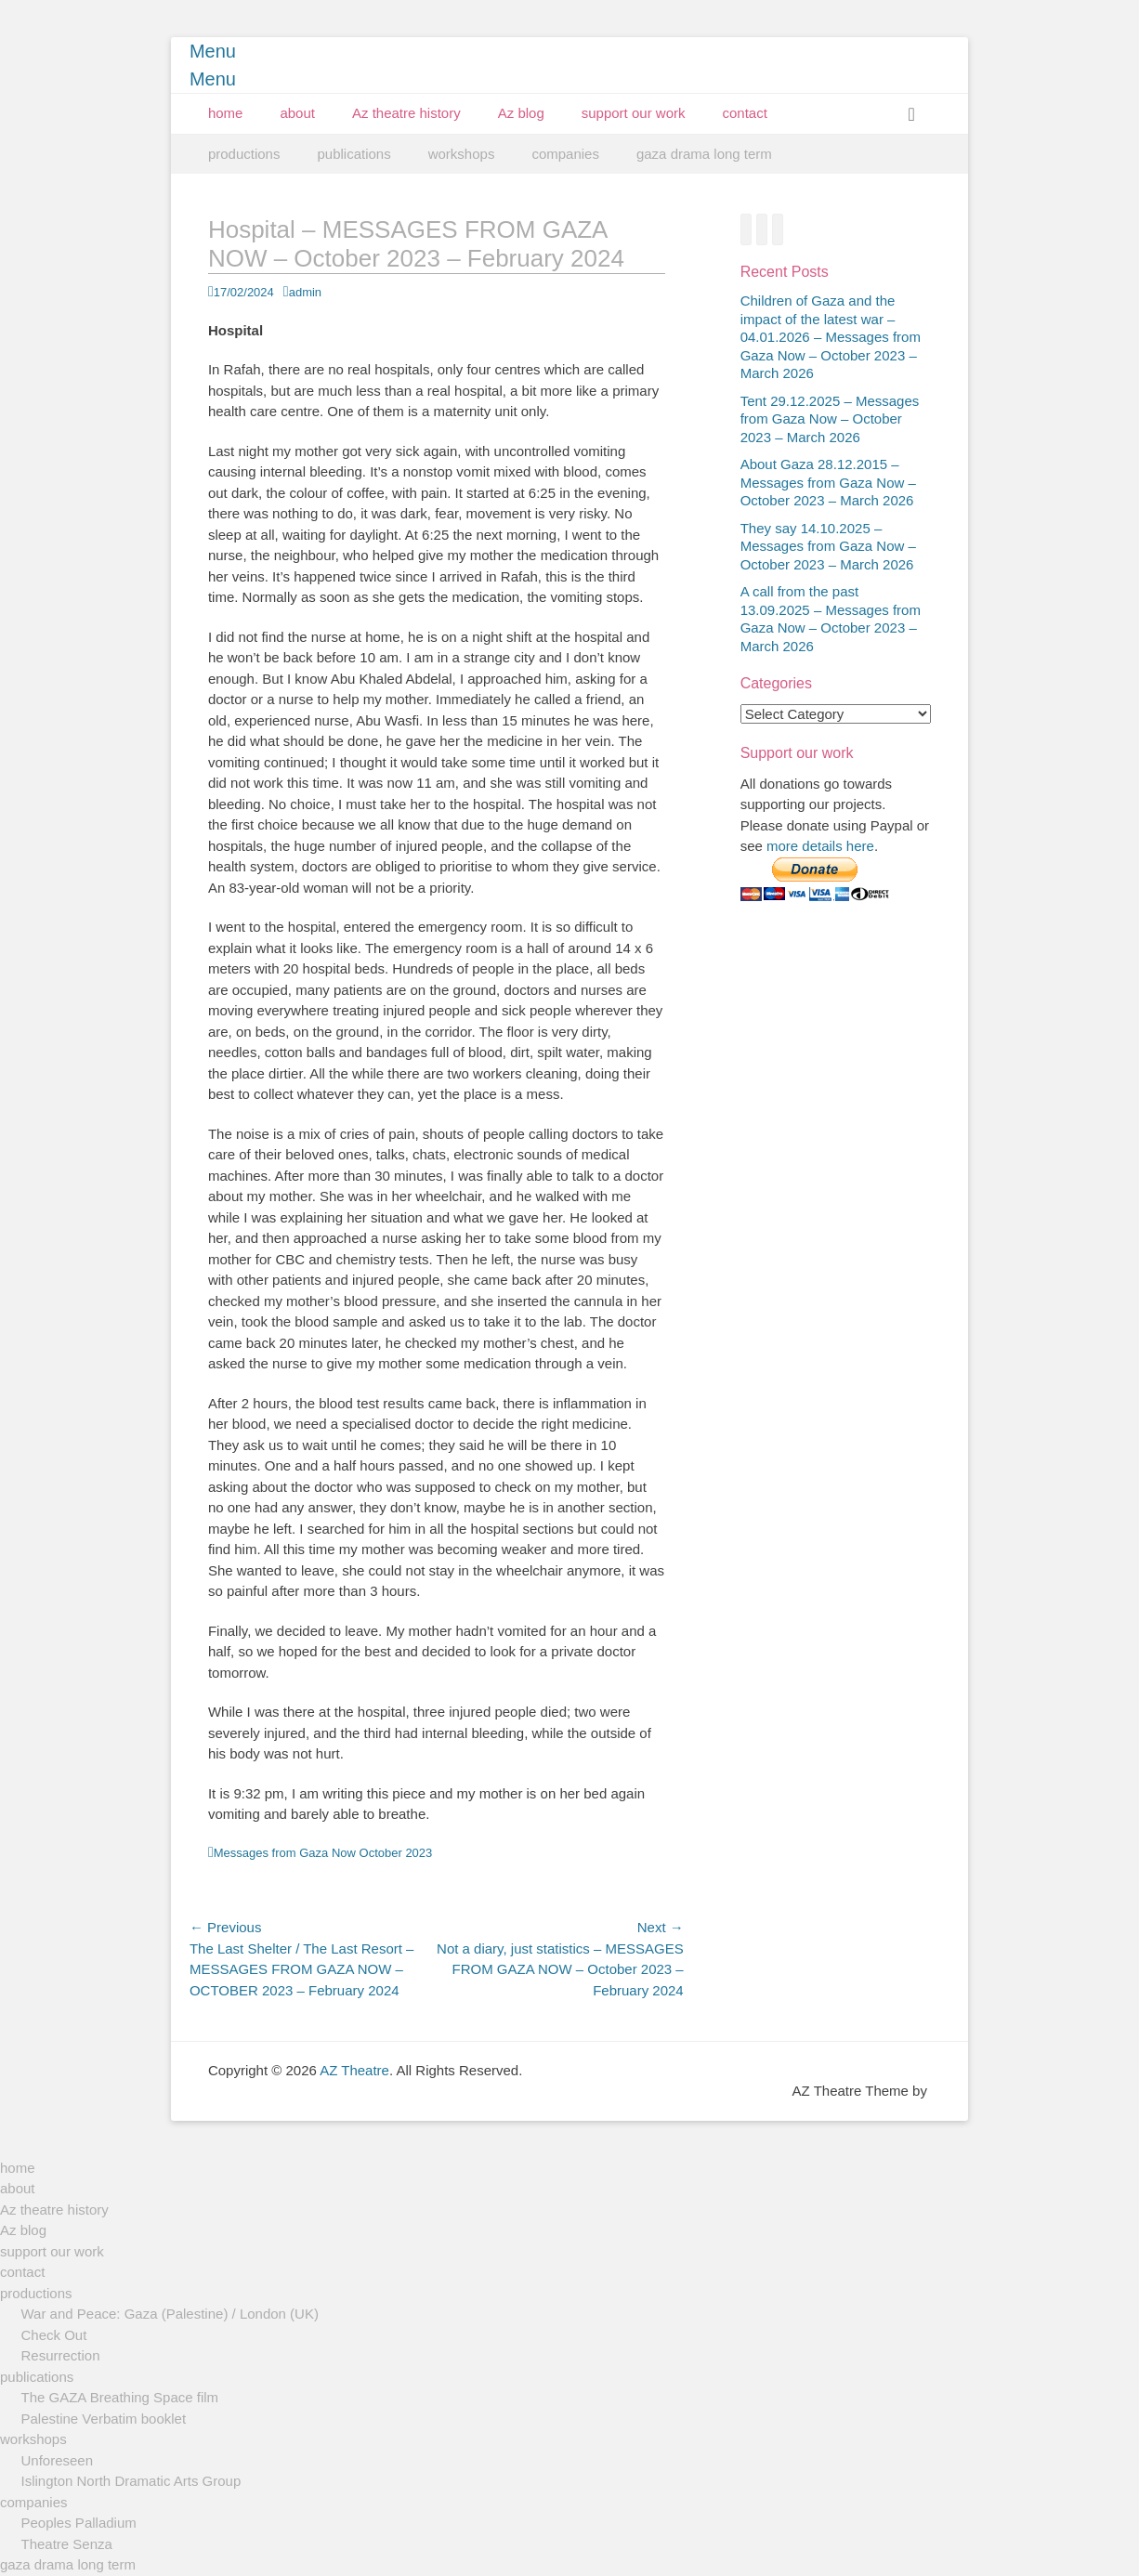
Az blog (521, 113)
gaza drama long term (704, 154)
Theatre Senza (66, 2544)
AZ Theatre (354, 2070)
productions (244, 154)
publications (353, 154)
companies (565, 154)
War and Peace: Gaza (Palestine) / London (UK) (170, 2313)
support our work (634, 113)
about (297, 113)
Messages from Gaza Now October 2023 (323, 1853)
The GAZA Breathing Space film (120, 2397)
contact (744, 113)
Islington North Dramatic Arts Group (131, 2481)
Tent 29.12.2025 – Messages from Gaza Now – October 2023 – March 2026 (830, 419)
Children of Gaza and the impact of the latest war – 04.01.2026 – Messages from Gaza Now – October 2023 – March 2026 (830, 337)
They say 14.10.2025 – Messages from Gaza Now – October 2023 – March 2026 (828, 546)
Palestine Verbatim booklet (104, 2418)
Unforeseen (57, 2460)
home (225, 113)
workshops (461, 154)
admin (305, 292)
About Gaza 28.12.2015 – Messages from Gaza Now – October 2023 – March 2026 (828, 482)
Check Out (54, 2335)
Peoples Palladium (79, 2522)
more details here (820, 846)
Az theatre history (406, 113)
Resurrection (60, 2355)
